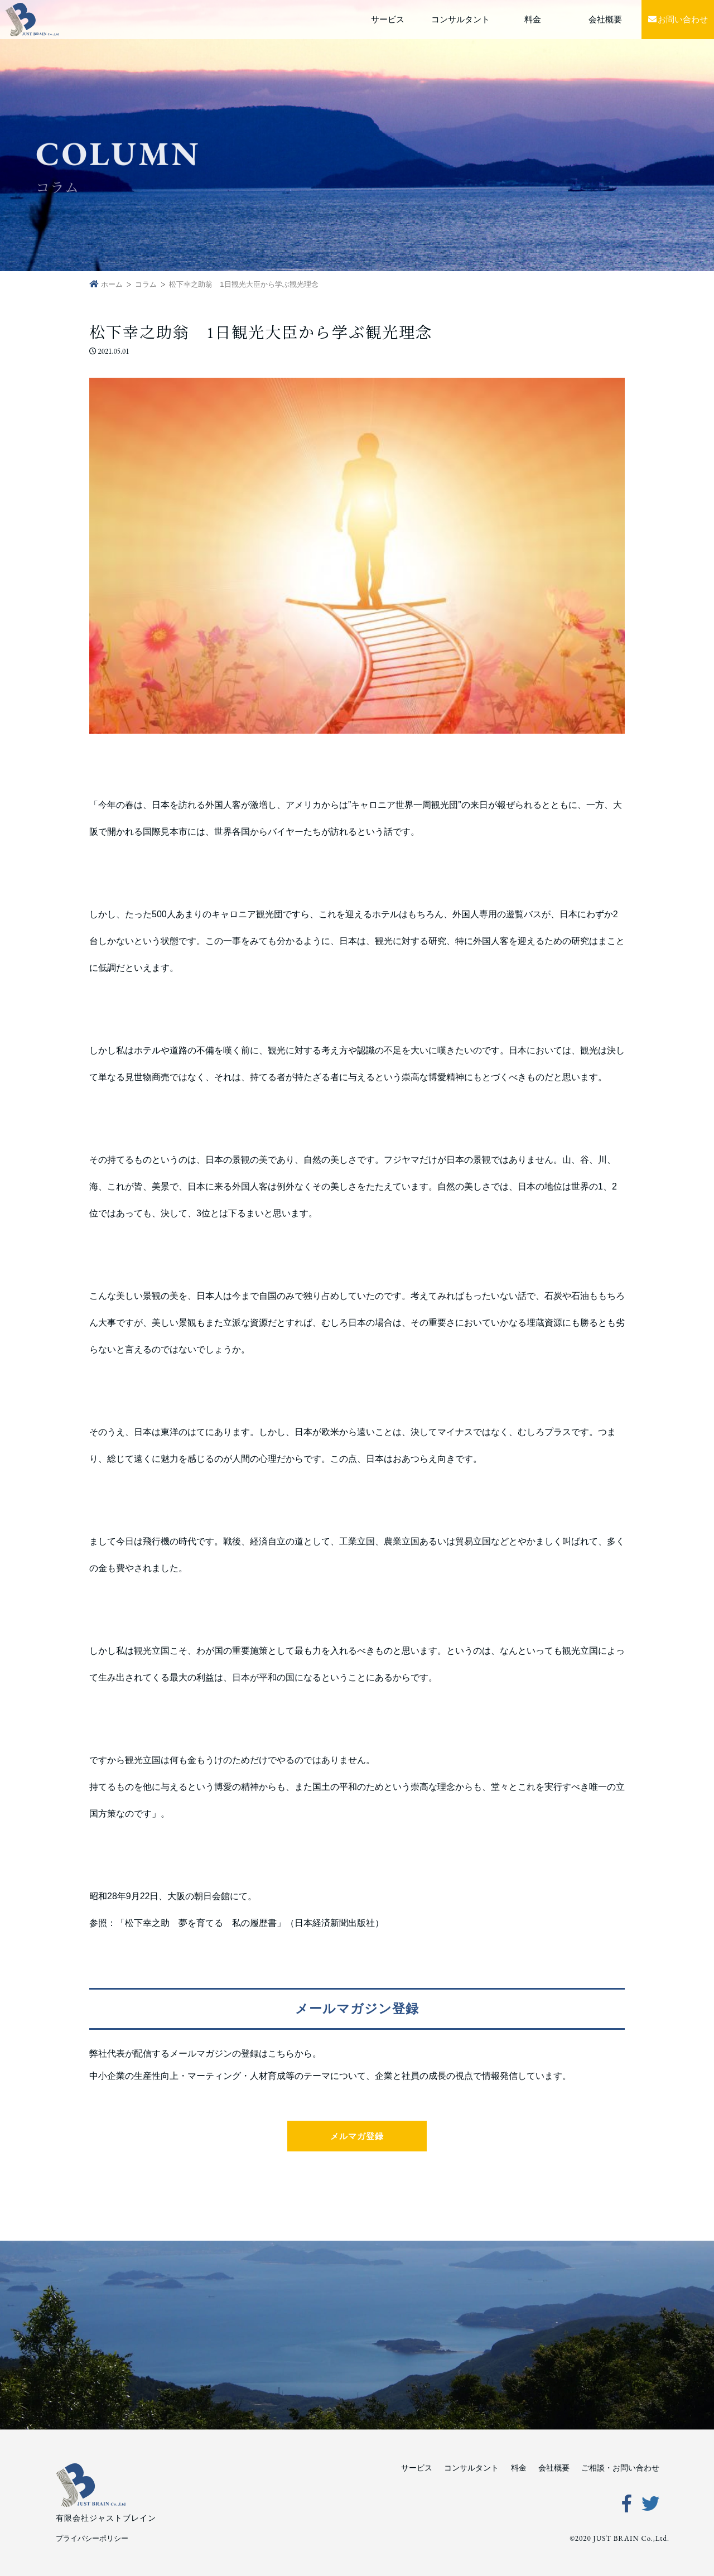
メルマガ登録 (357, 2136)
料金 (532, 19)
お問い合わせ (678, 19)
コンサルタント (460, 19)
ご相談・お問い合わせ (620, 2467)
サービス (387, 19)
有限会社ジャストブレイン (106, 2518)
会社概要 (605, 19)
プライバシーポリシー (92, 2538)
